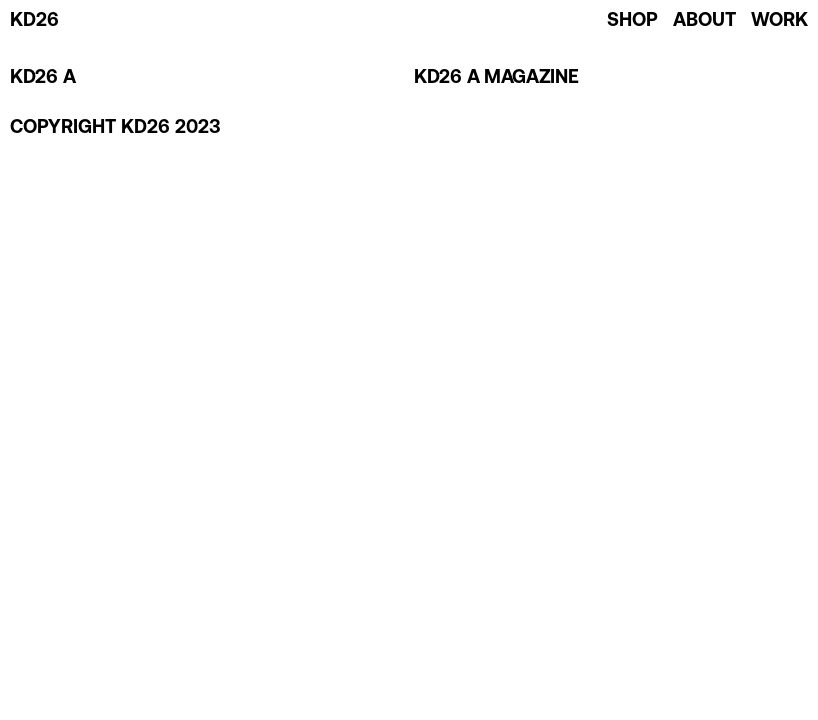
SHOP (632, 21)
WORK (779, 21)
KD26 (34, 21)
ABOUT (704, 21)
